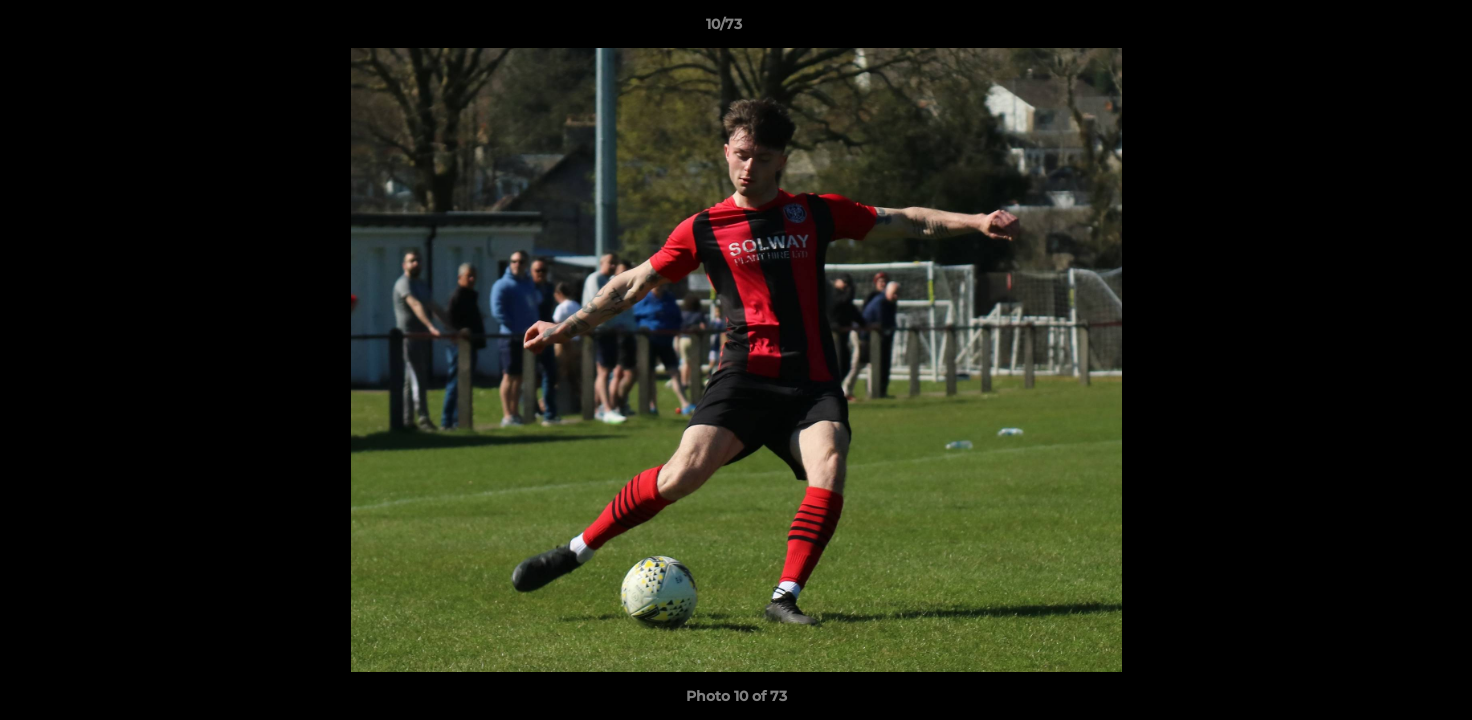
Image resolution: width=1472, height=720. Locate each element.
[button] (1388, 29)
